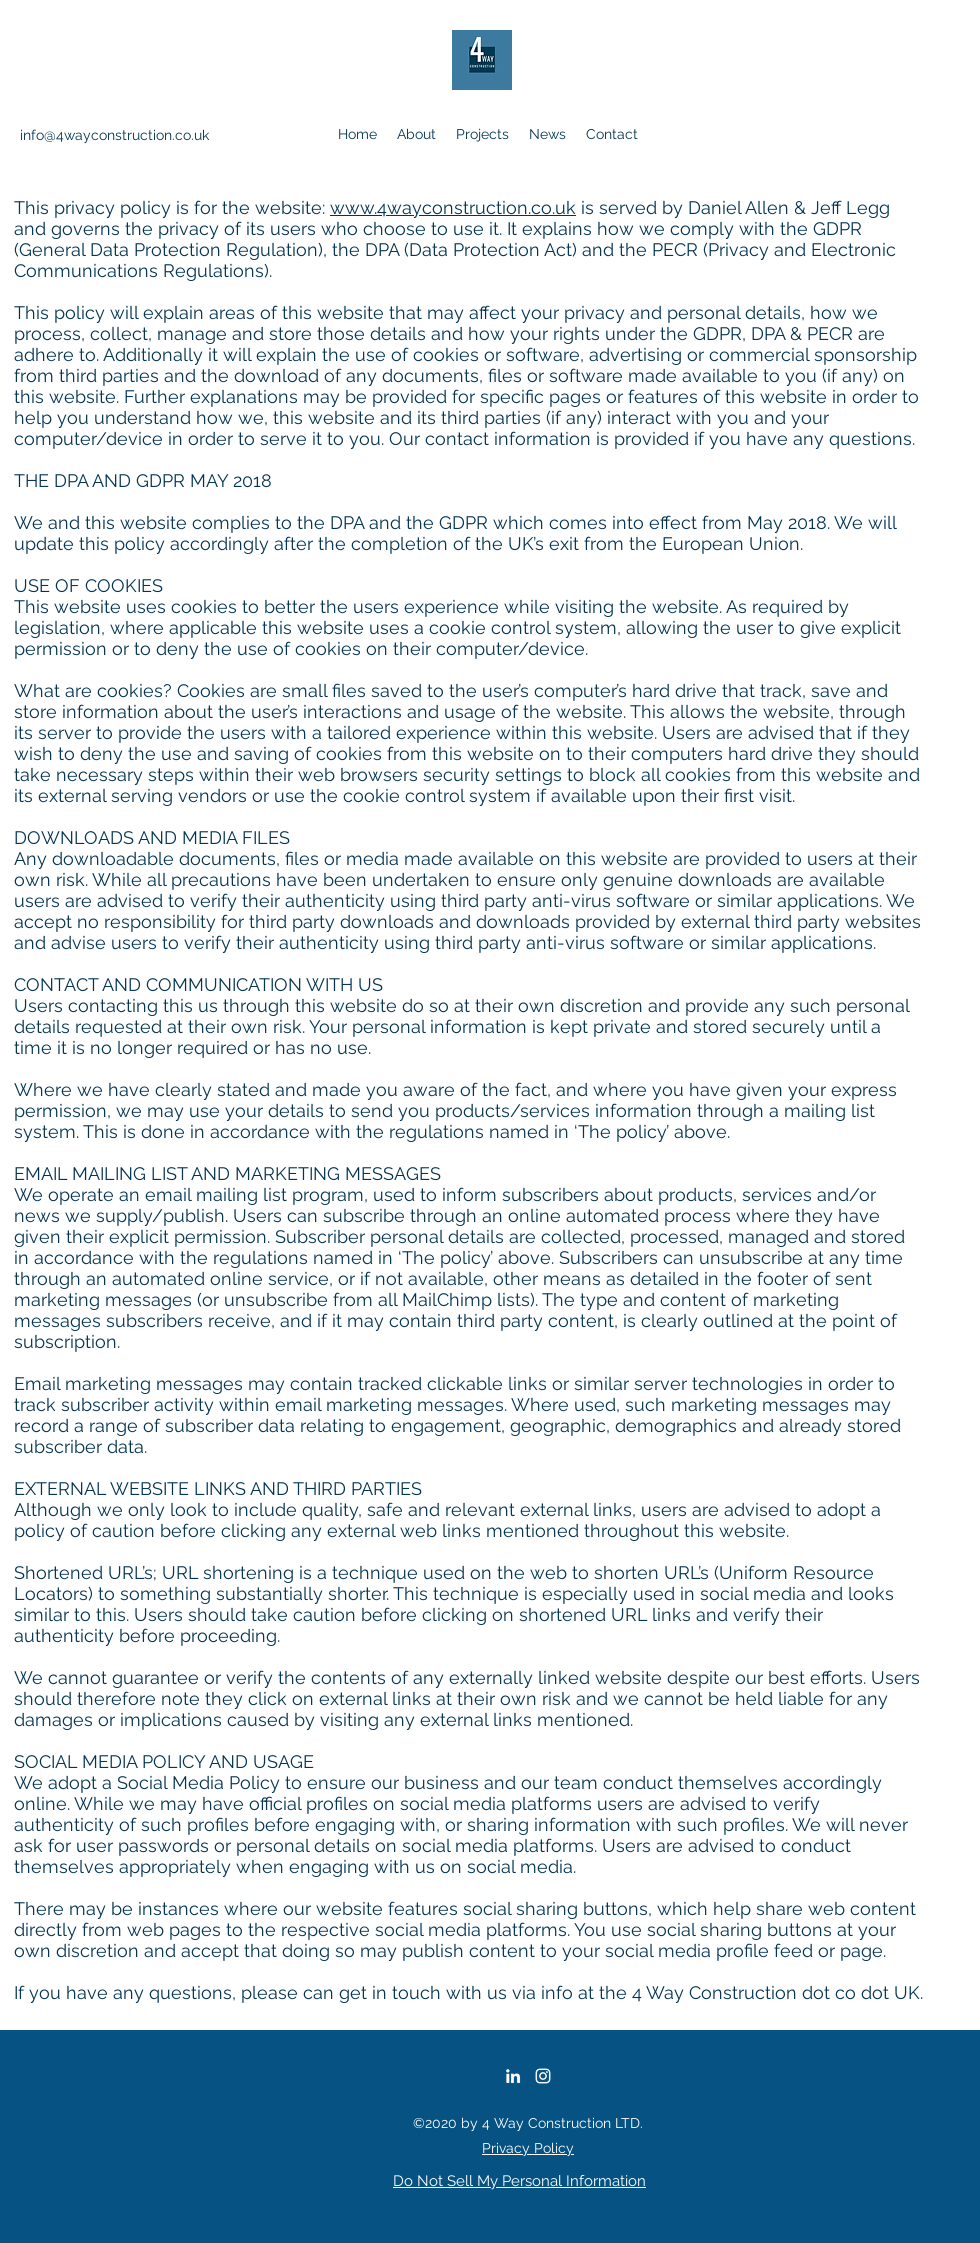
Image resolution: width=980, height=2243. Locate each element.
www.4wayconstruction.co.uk (453, 207)
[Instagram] (543, 2076)
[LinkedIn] (513, 2076)
